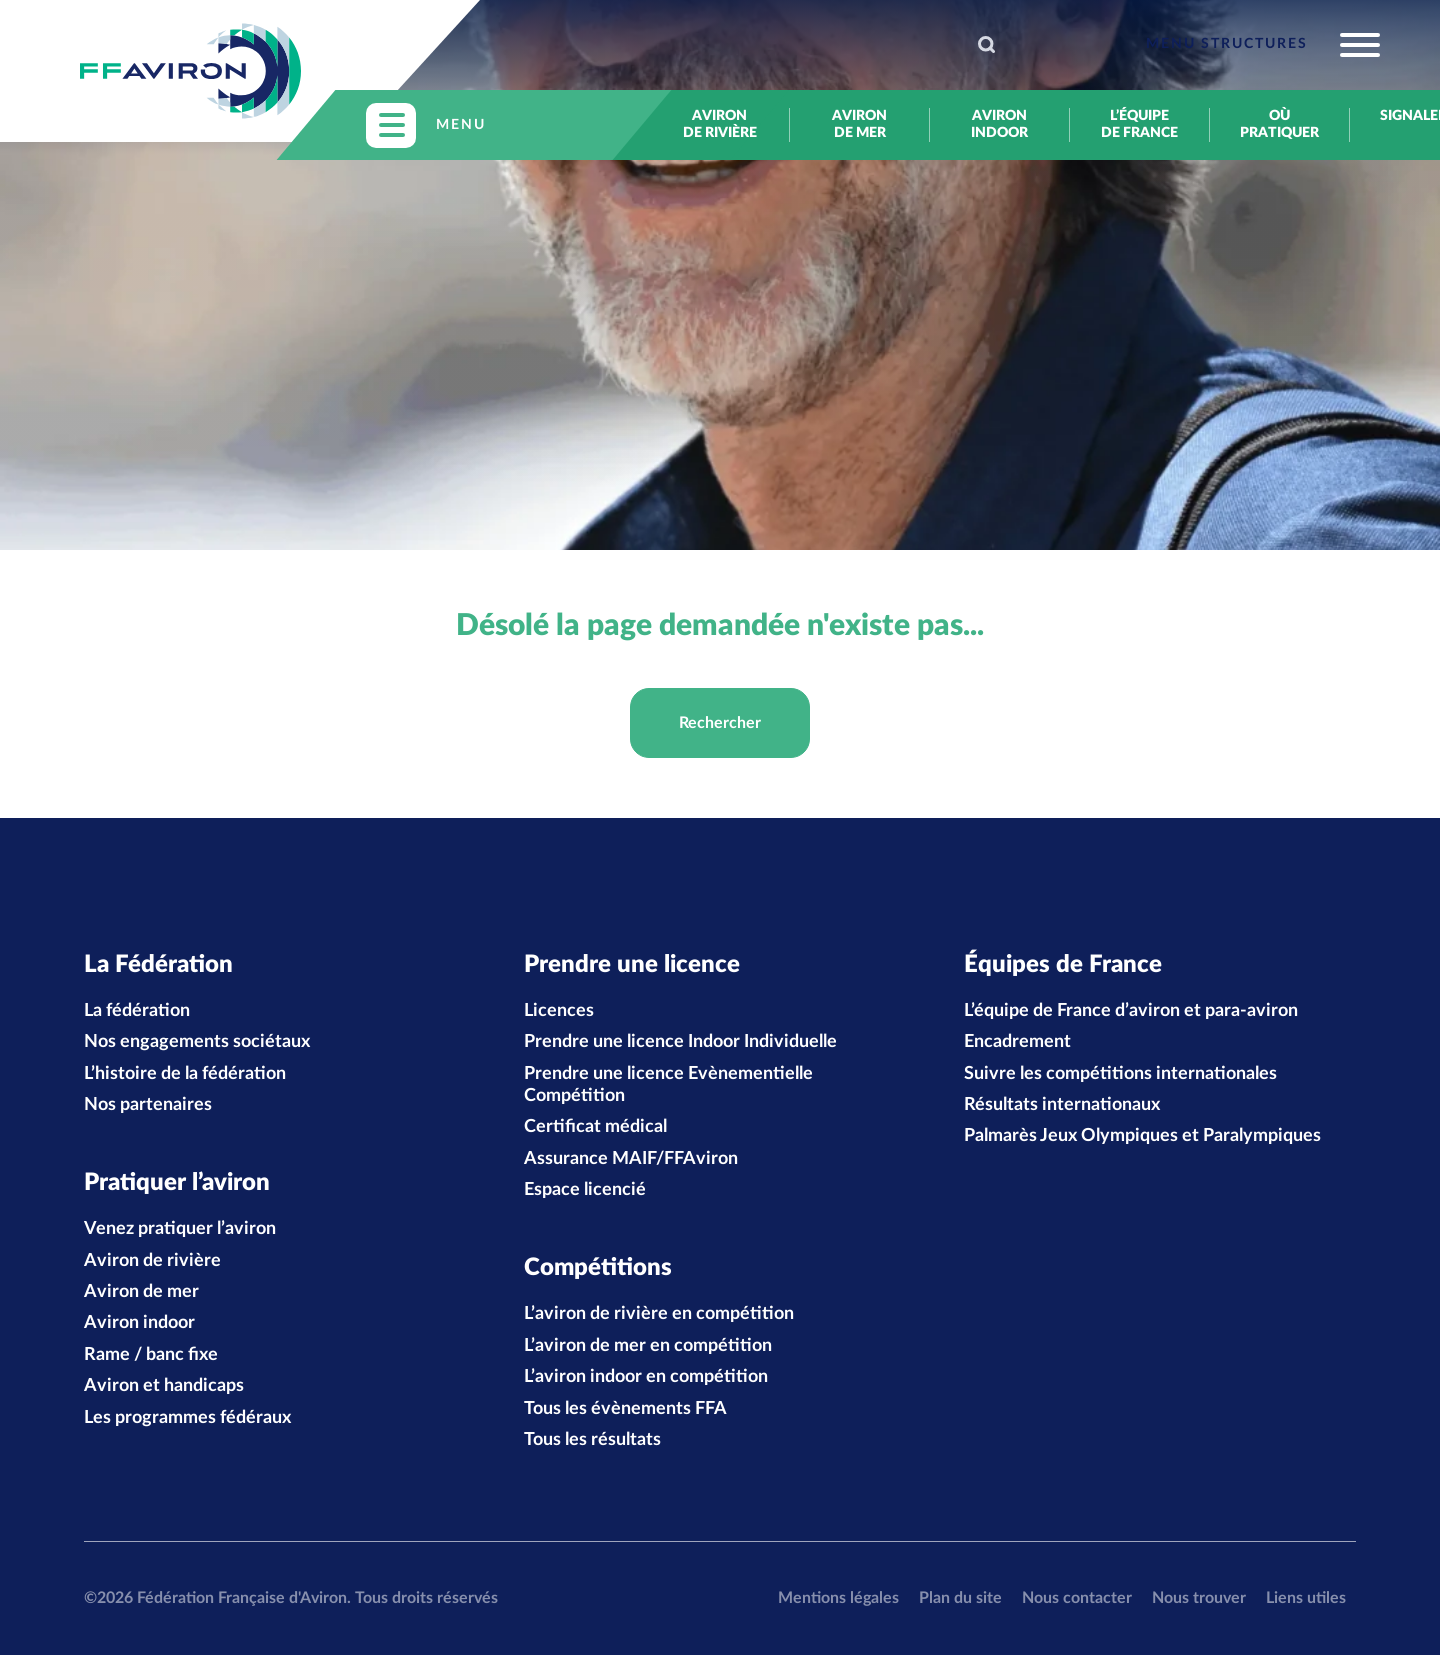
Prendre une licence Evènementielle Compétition (668, 1085)
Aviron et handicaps (164, 1387)
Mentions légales (838, 1599)
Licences (559, 1011)
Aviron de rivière (720, 124)
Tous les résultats (592, 1441)
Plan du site (960, 1599)
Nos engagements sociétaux (197, 1043)
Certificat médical (595, 1128)
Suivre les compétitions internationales (1120, 1074)
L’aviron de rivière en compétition (659, 1316)
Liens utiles (1306, 1599)
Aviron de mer (859, 124)
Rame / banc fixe (151, 1356)
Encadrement (1017, 1043)
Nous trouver (1199, 1599)
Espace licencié (585, 1191)
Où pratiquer (1279, 124)
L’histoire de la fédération (185, 1074)
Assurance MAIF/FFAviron (631, 1159)
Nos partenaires (148, 1106)
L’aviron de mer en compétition (648, 1347)
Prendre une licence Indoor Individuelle (680, 1043)
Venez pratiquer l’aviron (180, 1230)
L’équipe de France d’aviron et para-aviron (1131, 1011)
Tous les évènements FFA (625, 1410)
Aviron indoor (999, 124)
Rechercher (720, 723)
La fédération (137, 1011)
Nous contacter (1077, 1599)
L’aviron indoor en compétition (646, 1378)
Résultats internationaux (1062, 1106)
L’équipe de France (1139, 124)
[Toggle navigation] (1263, 45)
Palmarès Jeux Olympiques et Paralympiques (1142, 1137)
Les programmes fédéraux (187, 1419)
